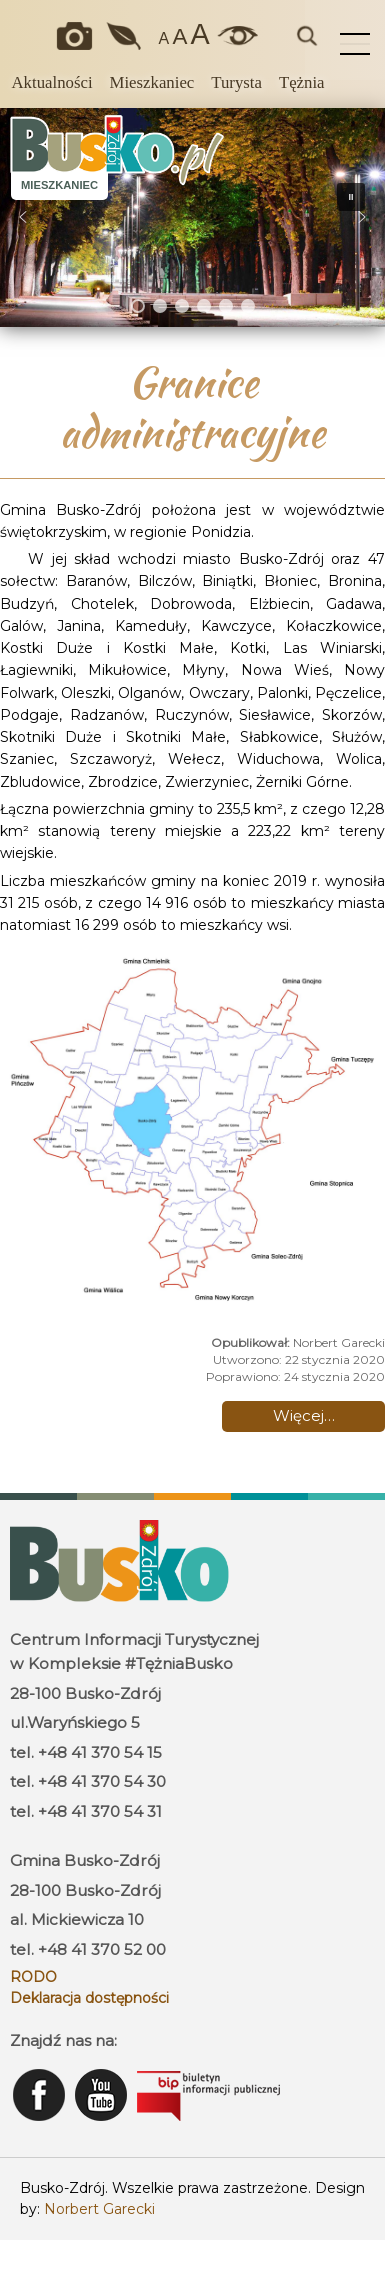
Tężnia (302, 82)
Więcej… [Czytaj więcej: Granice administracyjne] (304, 1415)
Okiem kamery (78, 36)
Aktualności (51, 82)
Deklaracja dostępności (89, 1998)
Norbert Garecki (99, 2209)
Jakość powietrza (125, 36)
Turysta (236, 82)
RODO (33, 1977)
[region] (192, 217)
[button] (23, 217)
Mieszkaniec (152, 82)
